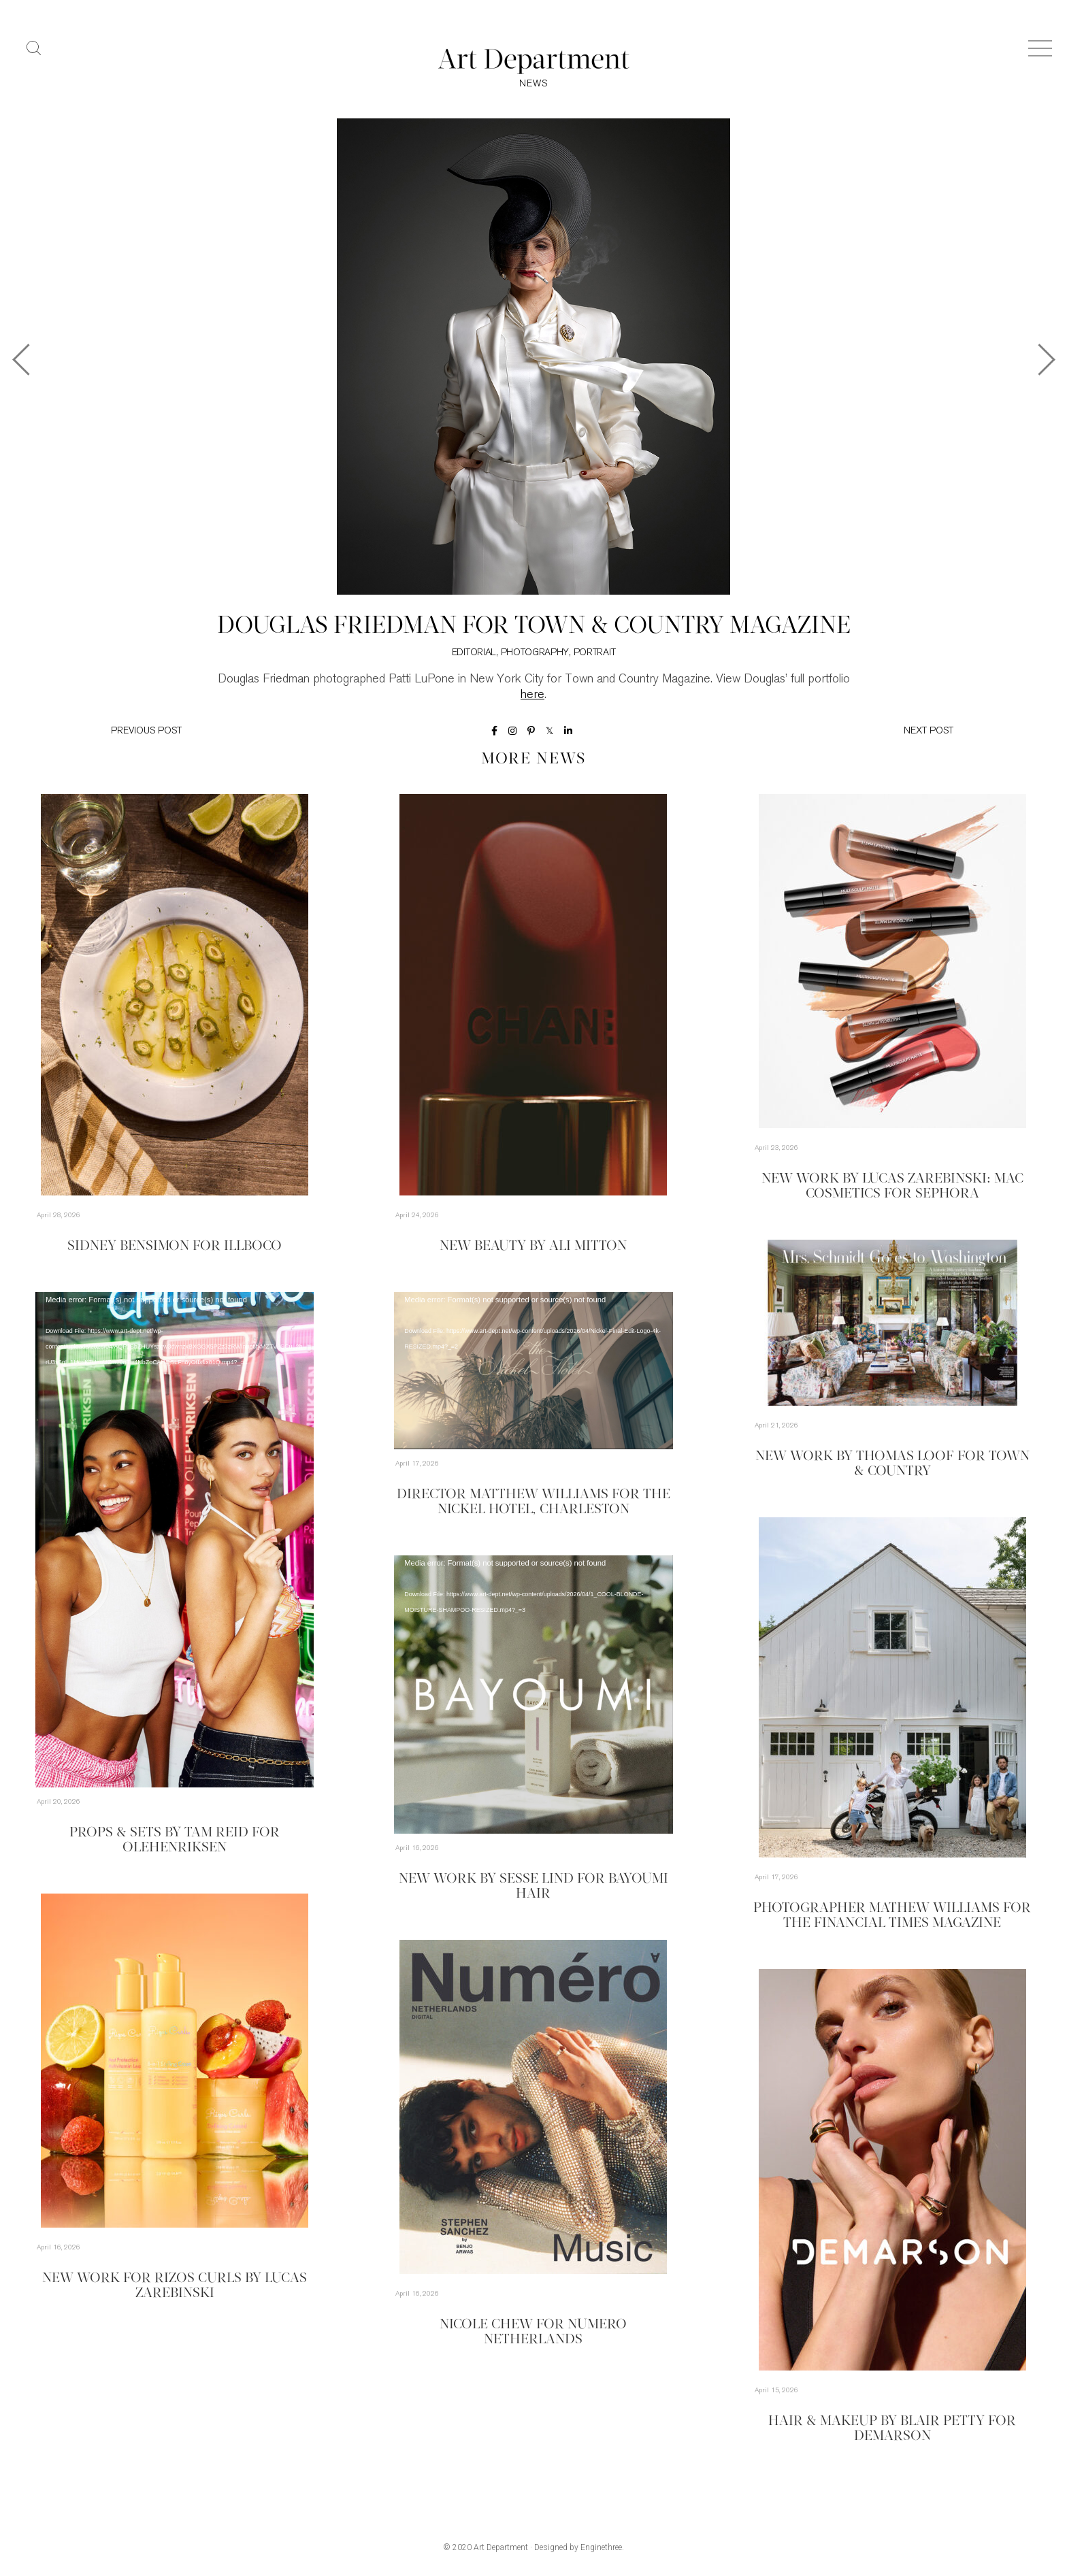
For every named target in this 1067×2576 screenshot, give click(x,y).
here (532, 695)
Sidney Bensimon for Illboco (174, 1246)
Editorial (474, 653)
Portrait (595, 653)
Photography (535, 653)
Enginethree (601, 2547)
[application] (174, 1539)
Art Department (501, 2547)
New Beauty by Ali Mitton (533, 1246)
